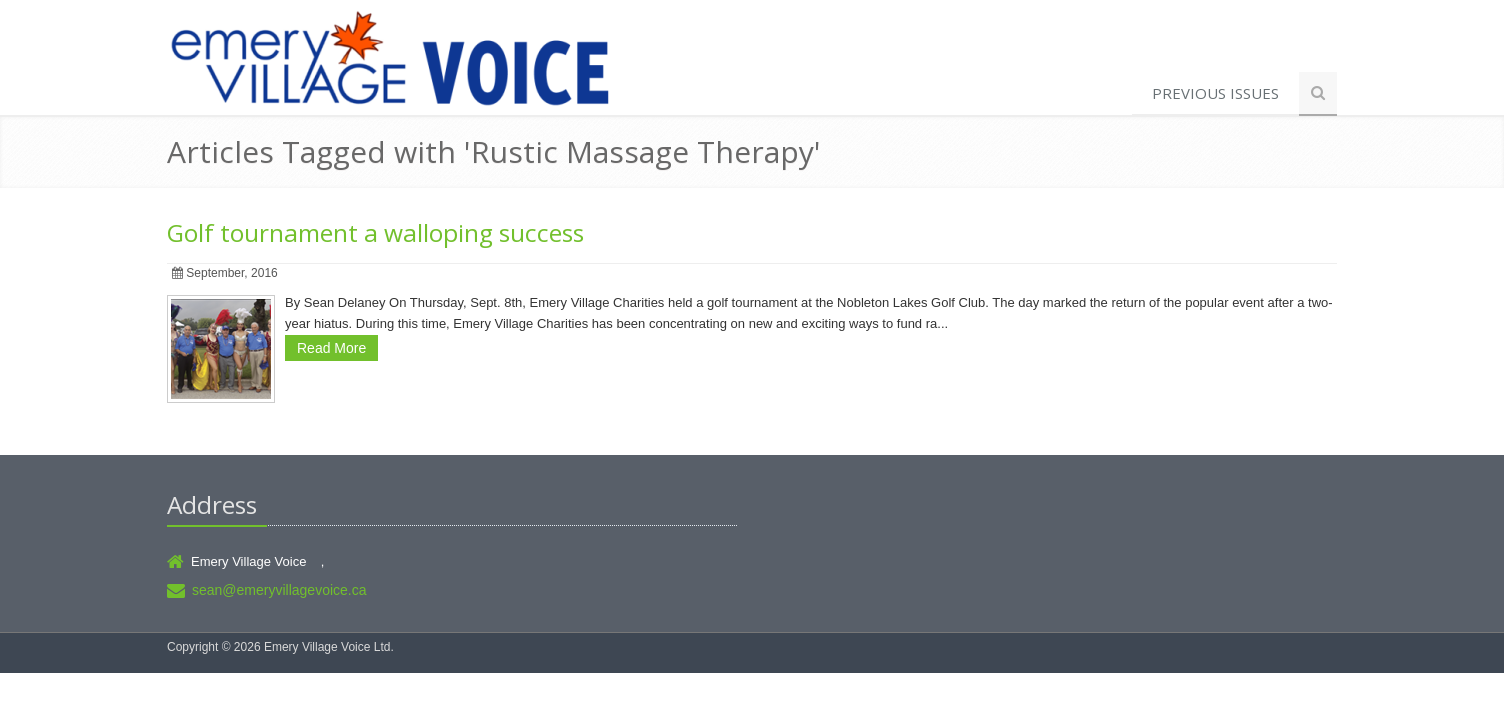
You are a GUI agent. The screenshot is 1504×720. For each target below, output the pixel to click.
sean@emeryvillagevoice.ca (279, 590)
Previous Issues (1215, 93)
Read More (331, 348)
